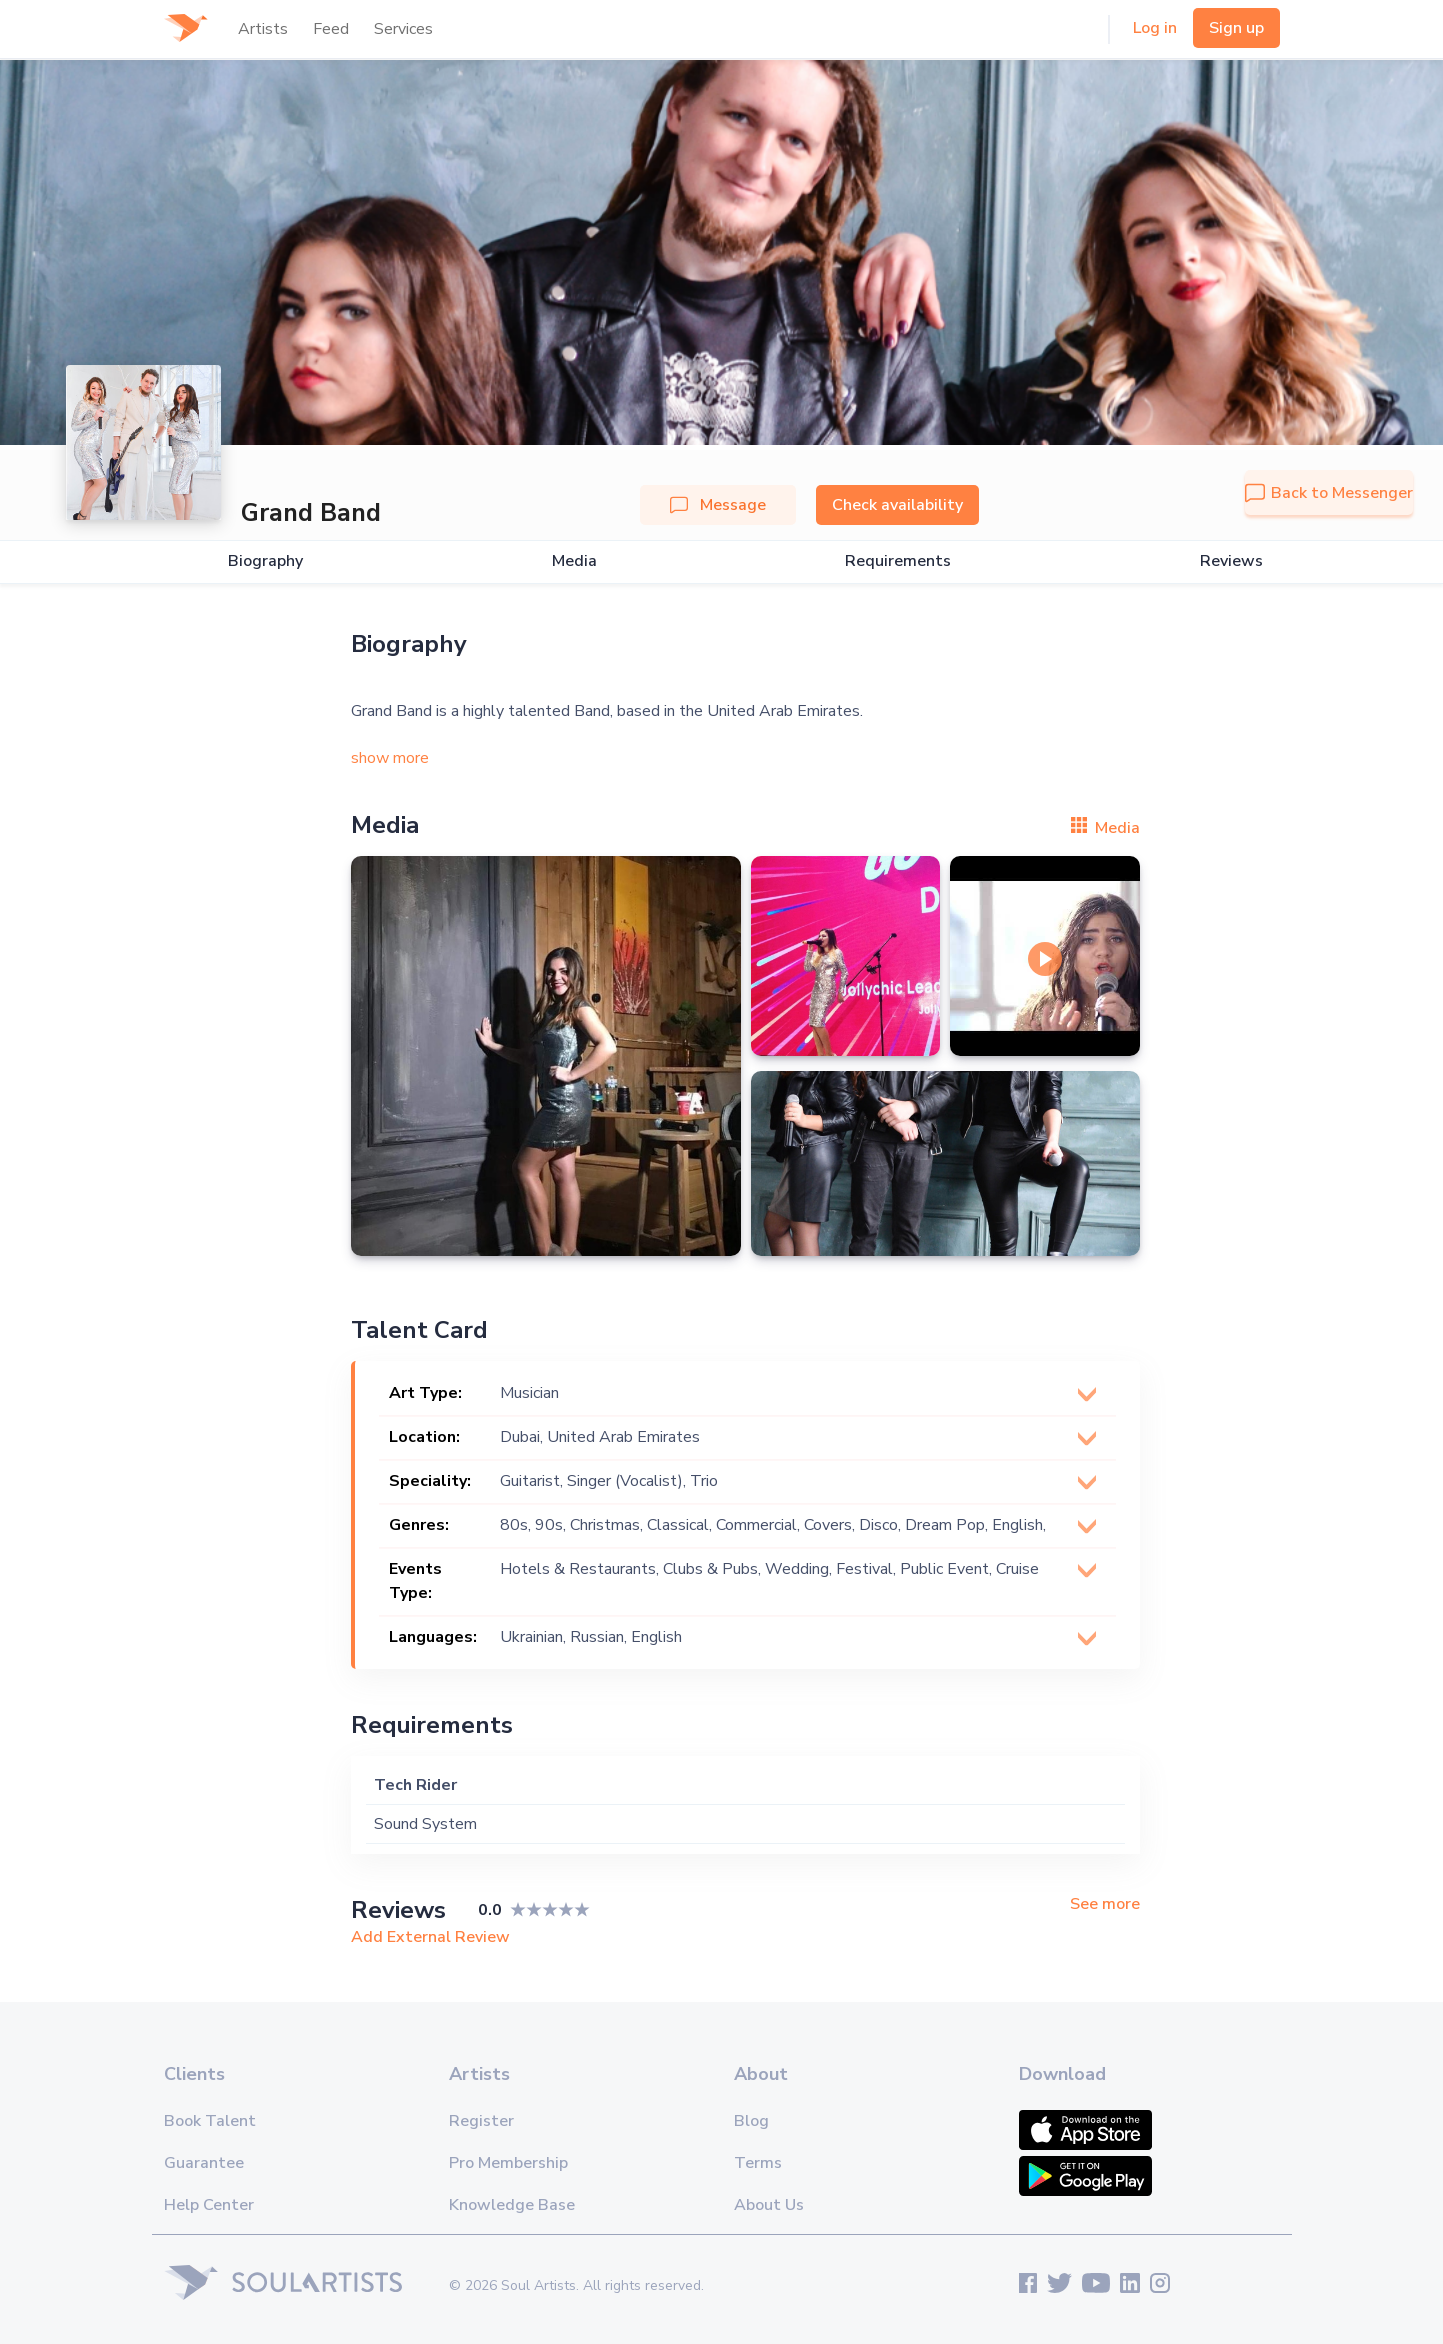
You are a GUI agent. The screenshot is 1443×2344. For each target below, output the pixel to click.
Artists (263, 29)
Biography (265, 561)
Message (718, 505)
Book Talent (210, 2121)
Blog (751, 2121)
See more (1105, 1904)
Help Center (209, 2205)
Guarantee (204, 2163)
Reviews (1231, 561)
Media (574, 561)
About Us (769, 2205)
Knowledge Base (512, 2205)
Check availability (897, 505)
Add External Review (430, 1937)
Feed (331, 29)
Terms (758, 2163)
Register (481, 2121)
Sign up (1236, 28)
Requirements (898, 561)
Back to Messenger (1329, 493)
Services (403, 29)
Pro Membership (508, 2163)
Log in (1155, 28)
